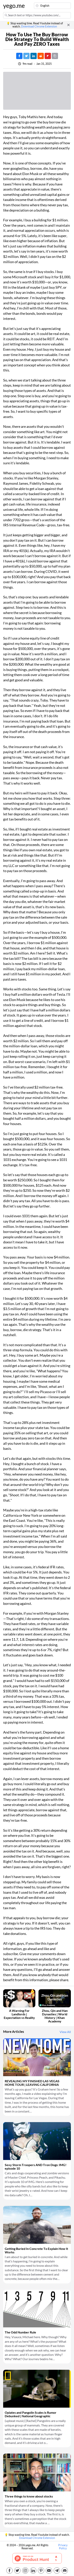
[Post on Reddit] (40, 56)
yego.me (12, 5)
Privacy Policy (62, 2547)
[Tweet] (26, 56)
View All (65, 2032)
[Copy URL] (55, 56)
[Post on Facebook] (19, 56)
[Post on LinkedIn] (33, 56)
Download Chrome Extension (39, 26)
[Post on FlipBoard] (48, 56)
